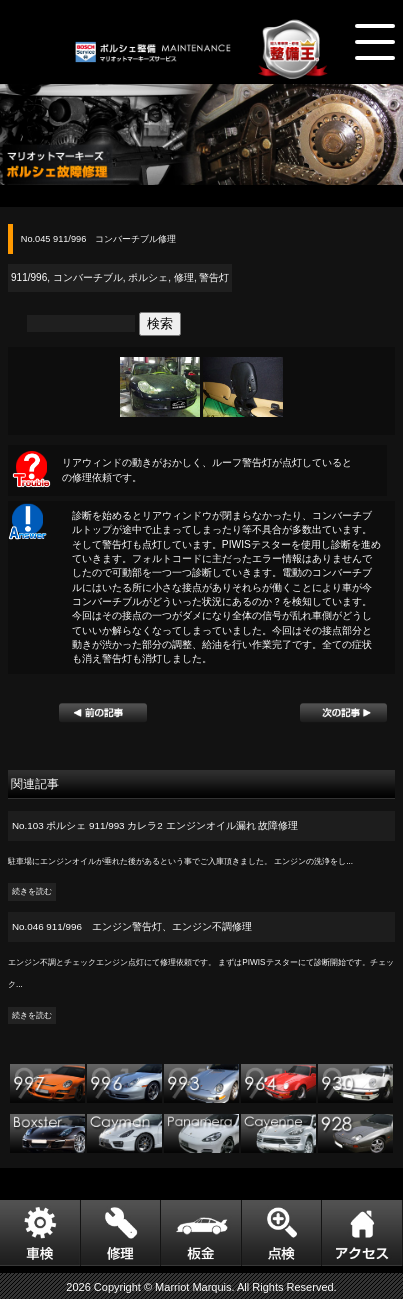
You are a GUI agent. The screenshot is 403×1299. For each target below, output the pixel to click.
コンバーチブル (88, 277)
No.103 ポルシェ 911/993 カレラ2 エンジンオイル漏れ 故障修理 (155, 825)
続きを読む (32, 892)
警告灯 (214, 277)
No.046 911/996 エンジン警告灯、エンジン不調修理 (132, 926)
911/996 (29, 277)
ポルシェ (148, 277)
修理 (184, 277)
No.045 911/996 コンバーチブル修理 (99, 239)
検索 (160, 323)
